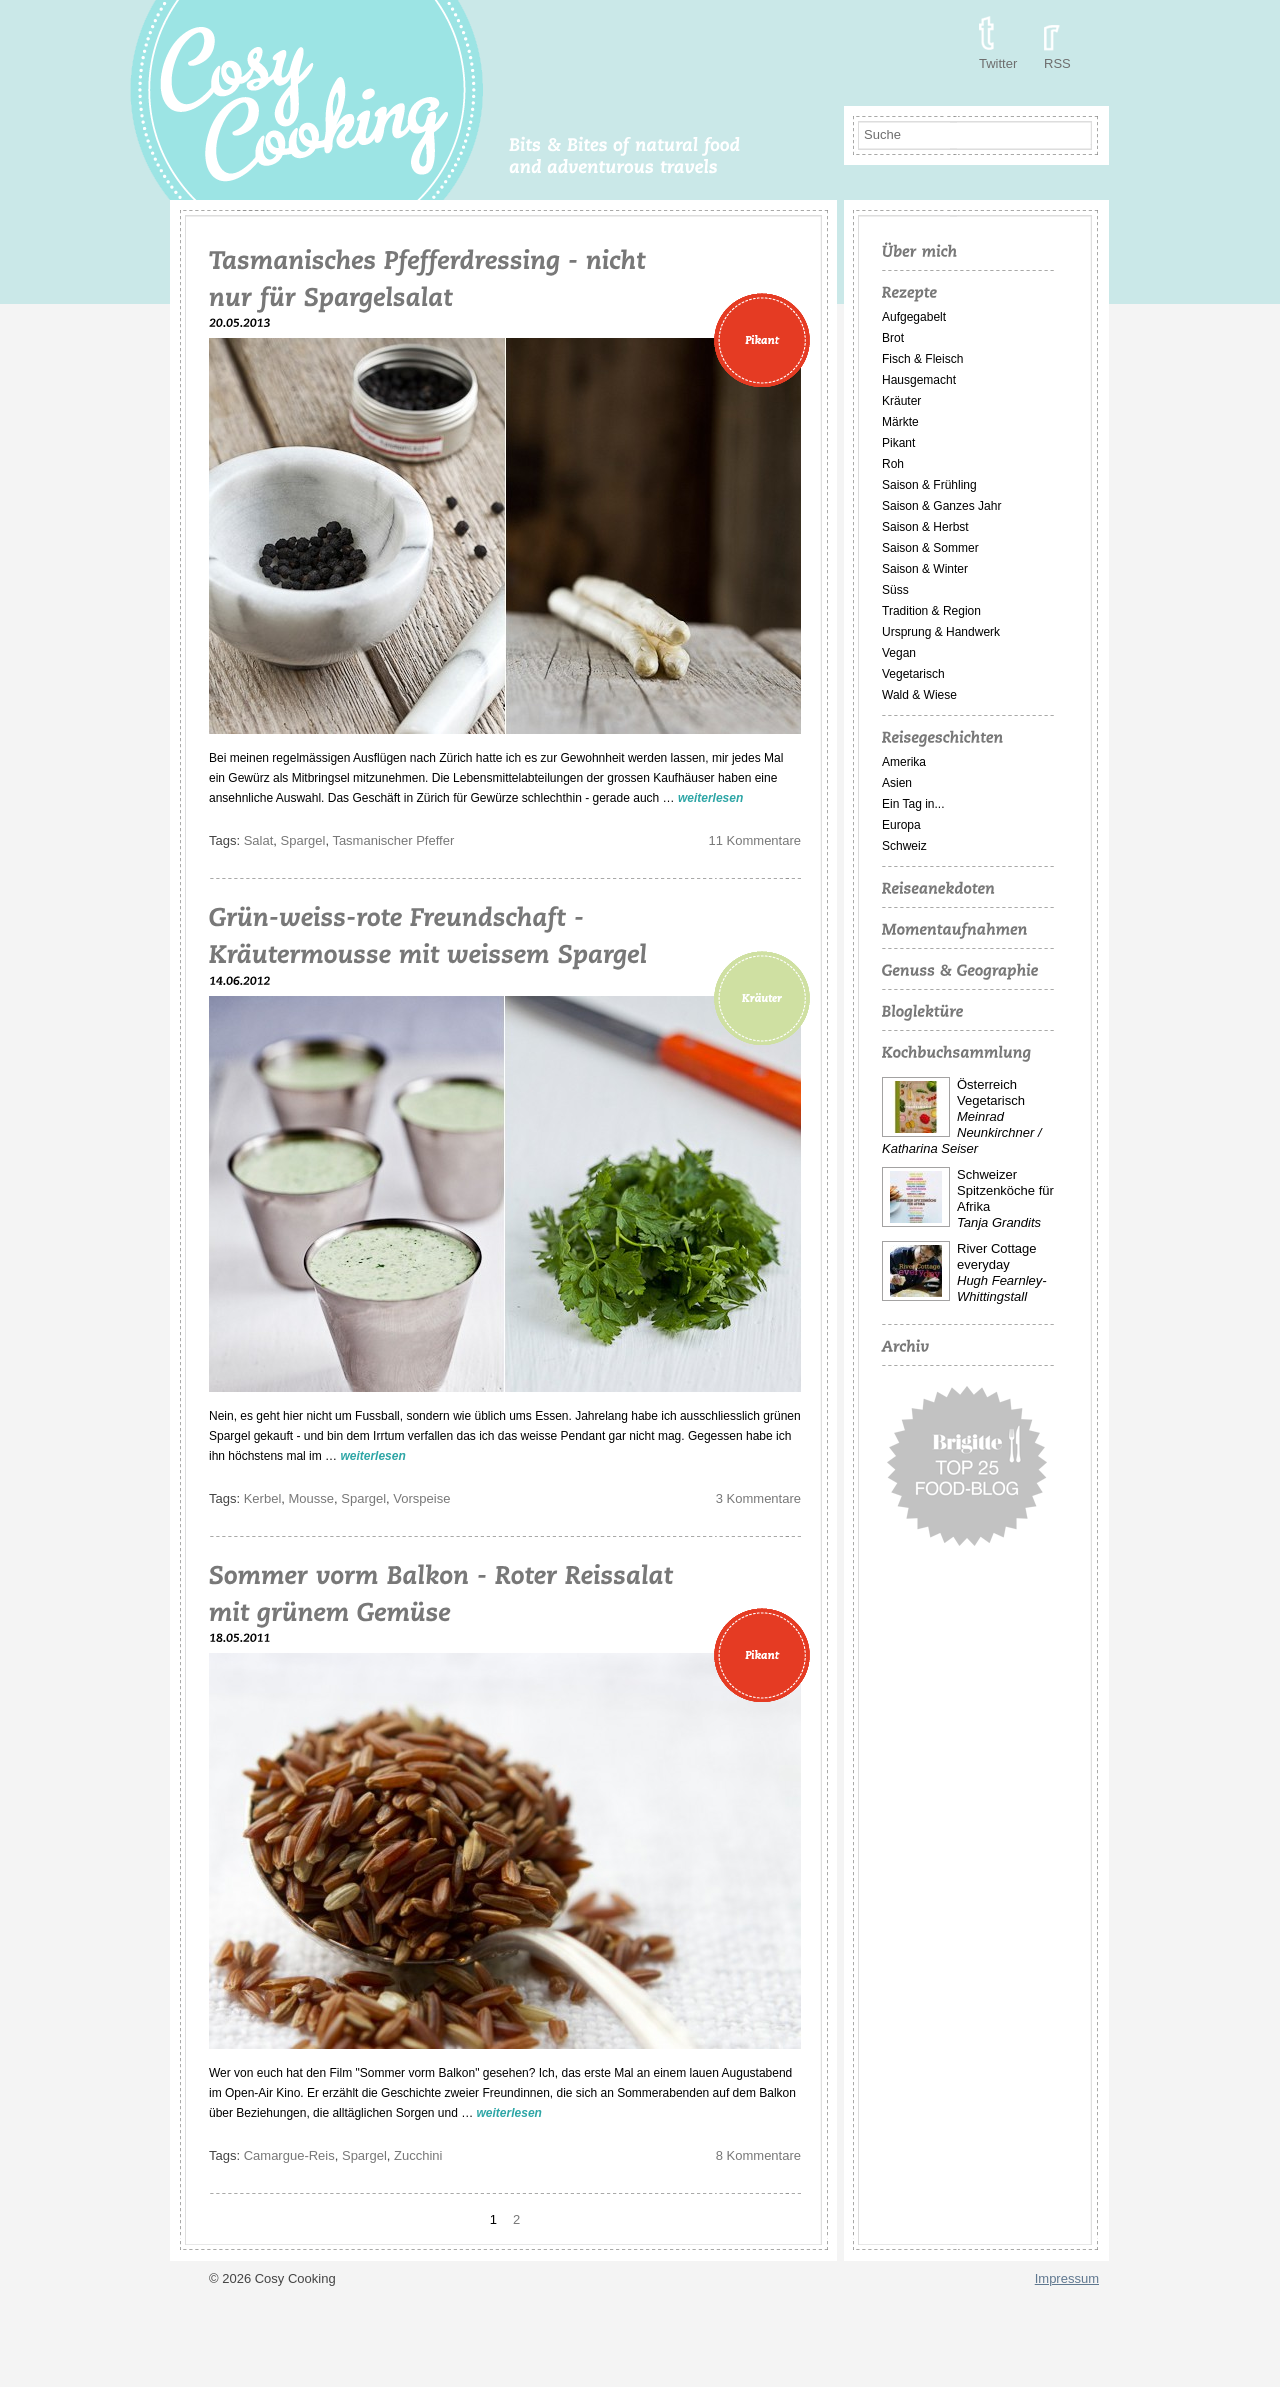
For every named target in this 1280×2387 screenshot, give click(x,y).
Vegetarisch (913, 674)
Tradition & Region (931, 611)
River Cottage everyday (996, 1256)
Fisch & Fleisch (922, 359)
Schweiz (904, 846)
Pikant (898, 443)
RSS (1057, 63)
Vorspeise (421, 1498)
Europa (901, 825)
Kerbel (263, 1498)
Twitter (998, 63)
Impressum (1067, 2278)
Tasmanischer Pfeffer (393, 840)
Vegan (899, 653)
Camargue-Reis (289, 2155)
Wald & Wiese (919, 695)
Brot (893, 338)
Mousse (312, 1498)
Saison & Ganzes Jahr (941, 506)
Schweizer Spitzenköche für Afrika (1005, 1190)
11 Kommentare (755, 840)
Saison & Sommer (930, 548)
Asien (897, 783)
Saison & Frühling (929, 485)
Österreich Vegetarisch (991, 1092)
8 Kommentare (758, 2155)
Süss (895, 590)
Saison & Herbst (925, 527)
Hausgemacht (919, 380)
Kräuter (901, 401)
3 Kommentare (758, 1498)
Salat (259, 840)
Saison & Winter (925, 569)
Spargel (303, 840)
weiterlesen (710, 798)
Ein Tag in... (913, 804)
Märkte (900, 422)
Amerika (904, 762)
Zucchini (418, 2155)
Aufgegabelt (914, 317)
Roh (893, 464)
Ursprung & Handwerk (941, 632)
